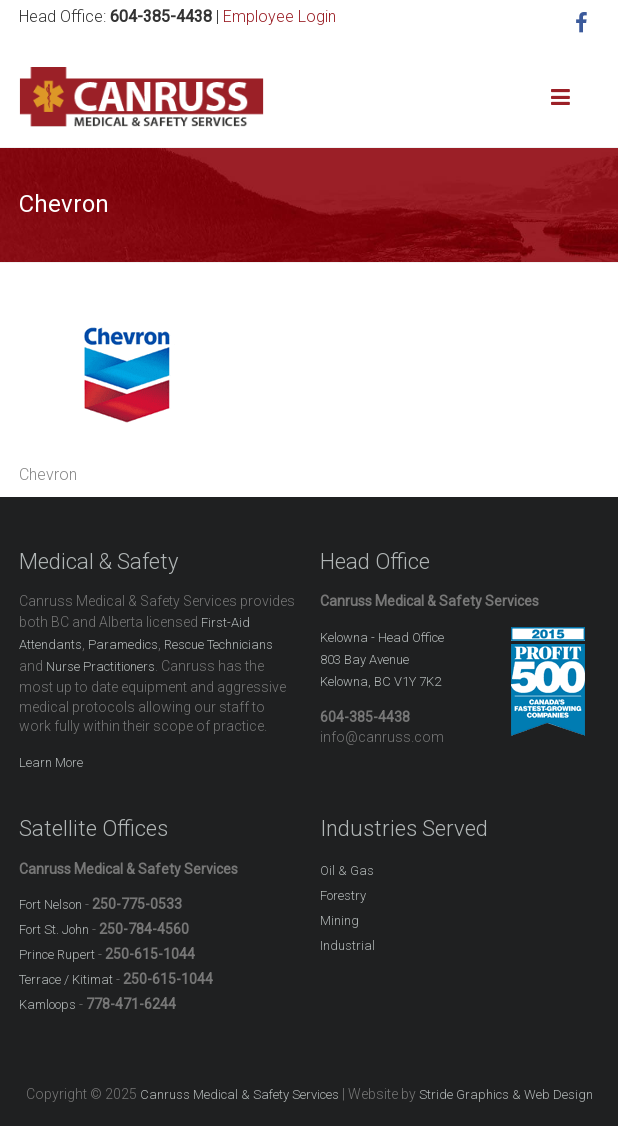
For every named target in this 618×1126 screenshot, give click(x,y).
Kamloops (47, 1004)
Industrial (347, 945)
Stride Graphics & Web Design (506, 1094)
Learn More (51, 762)
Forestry (343, 895)
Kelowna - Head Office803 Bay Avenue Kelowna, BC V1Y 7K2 (382, 659)
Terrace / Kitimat (66, 979)
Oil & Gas (347, 870)
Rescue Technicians (218, 644)
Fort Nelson (50, 904)
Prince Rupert (57, 954)
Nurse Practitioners (100, 666)
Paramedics (123, 644)
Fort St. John (54, 929)
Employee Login (279, 16)
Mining (339, 920)
